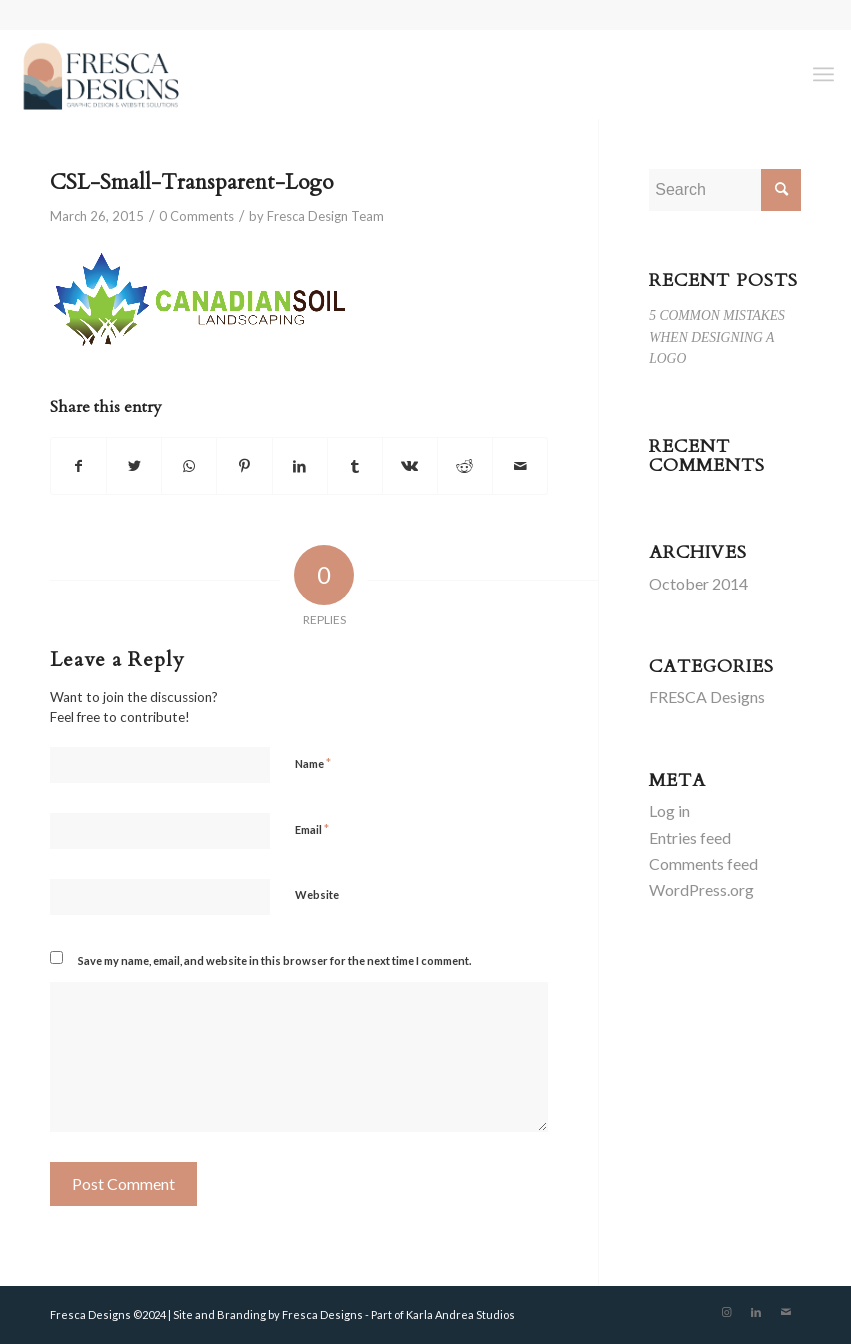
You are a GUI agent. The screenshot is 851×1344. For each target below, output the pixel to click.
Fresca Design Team (325, 216)
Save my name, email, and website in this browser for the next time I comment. (274, 960)
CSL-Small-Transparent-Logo (191, 182)
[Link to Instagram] (726, 1312)
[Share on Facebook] (78, 466)
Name (313, 763)
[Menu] (823, 74)
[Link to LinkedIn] (756, 1312)
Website (317, 894)
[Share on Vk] (410, 466)
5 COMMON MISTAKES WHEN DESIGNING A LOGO (717, 337)
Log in (669, 810)
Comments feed (703, 863)
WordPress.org (701, 889)
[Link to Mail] (786, 1312)
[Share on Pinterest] (244, 466)
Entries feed (690, 837)
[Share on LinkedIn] (300, 466)
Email (312, 829)
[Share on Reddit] (465, 466)
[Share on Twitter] (134, 466)
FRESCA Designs (707, 696)
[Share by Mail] (520, 466)
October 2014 (698, 583)
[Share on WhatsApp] (189, 466)
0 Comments (196, 216)
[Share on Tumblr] (355, 466)
